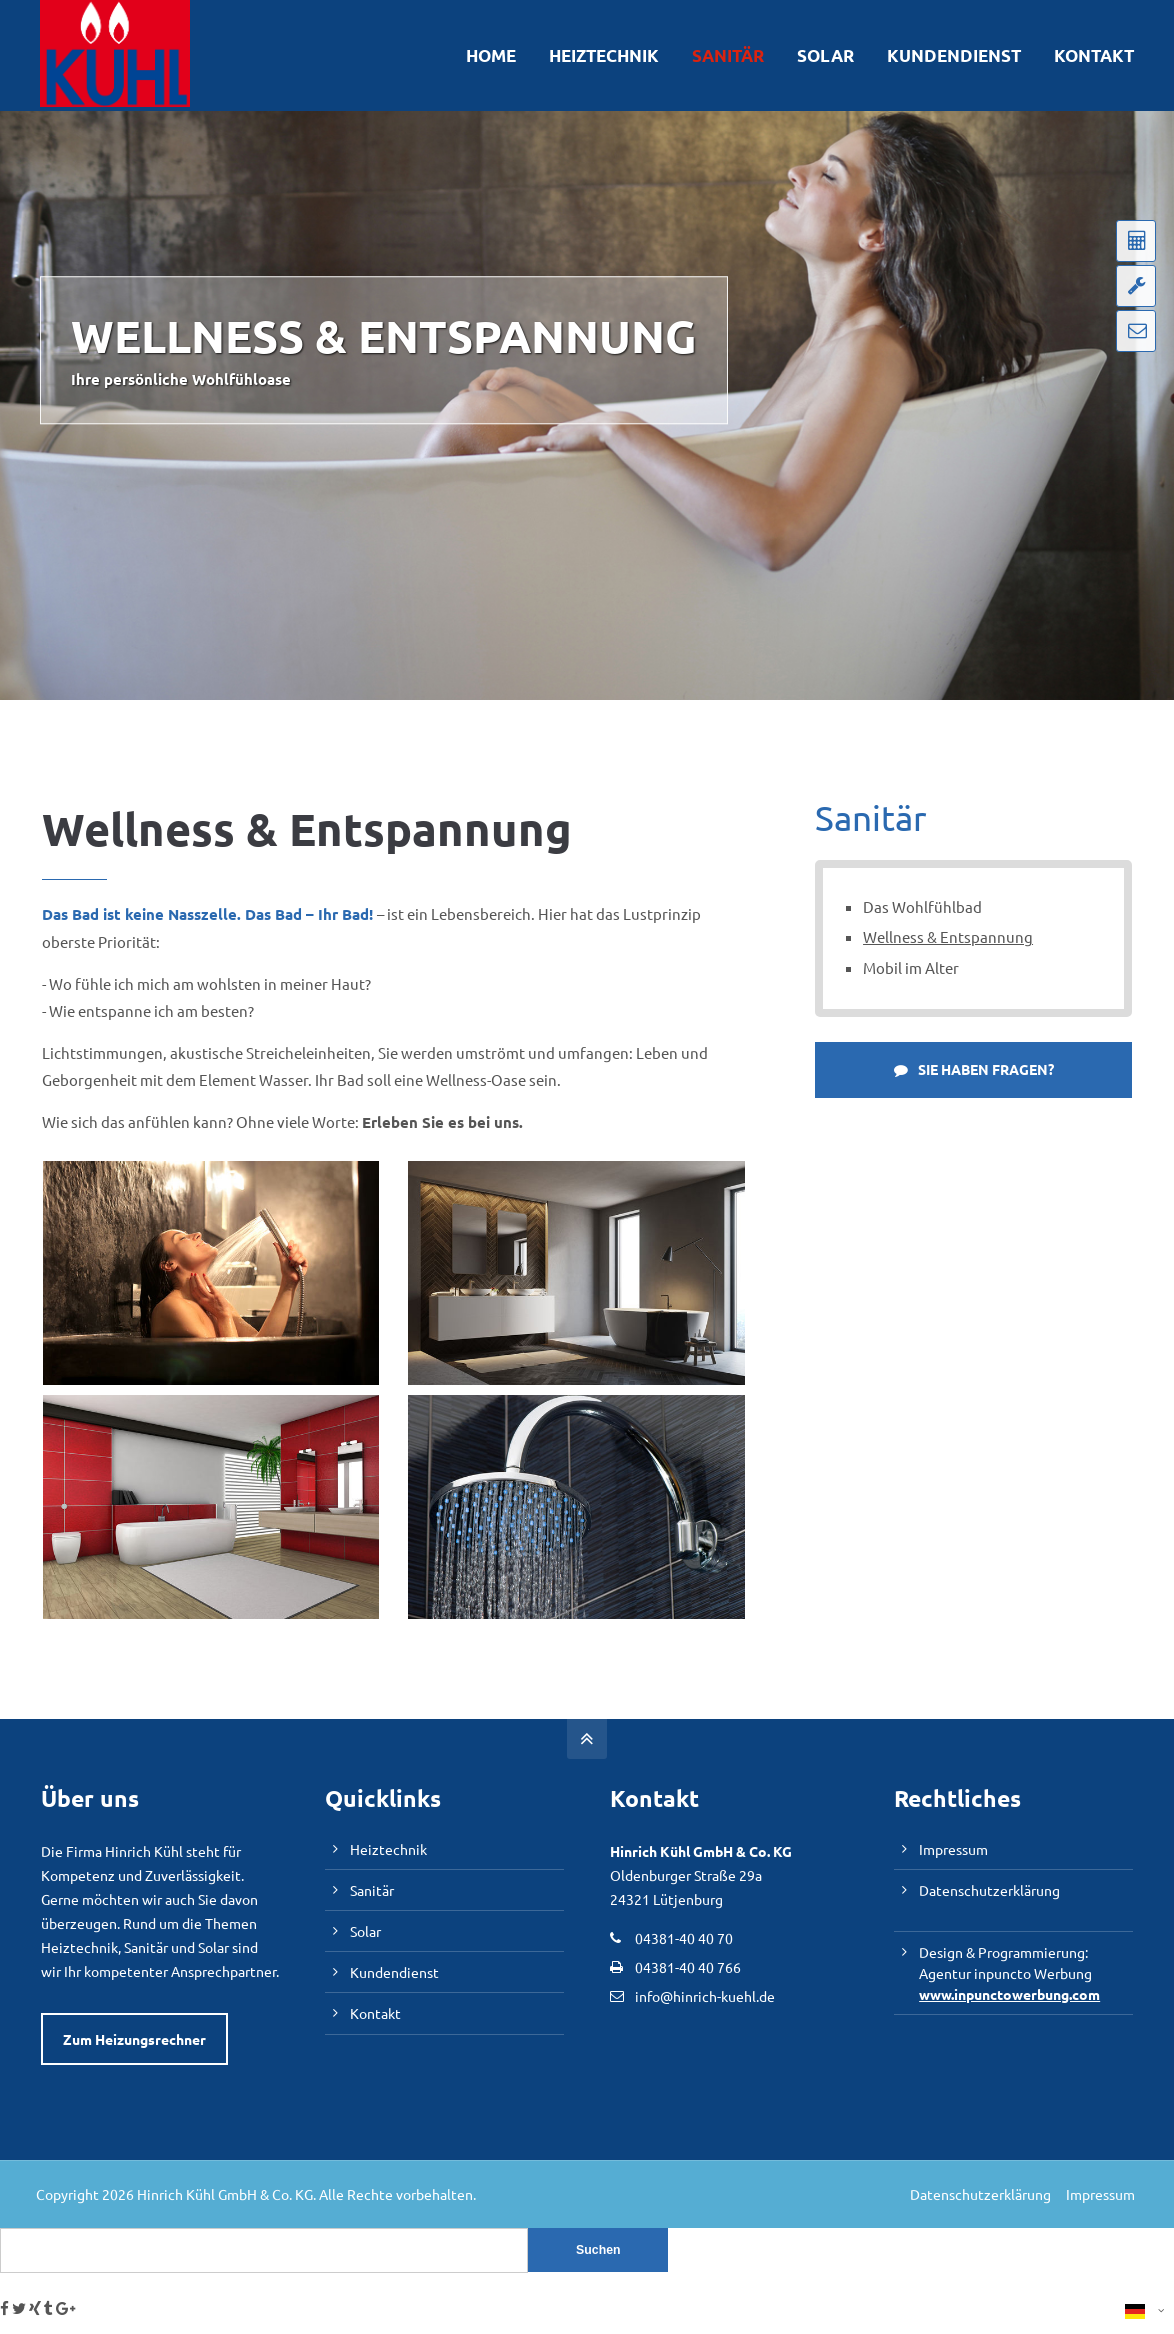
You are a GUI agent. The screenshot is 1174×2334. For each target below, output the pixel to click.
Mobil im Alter (911, 966)
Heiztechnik (388, 1849)
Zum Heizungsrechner (134, 2039)
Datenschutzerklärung (989, 1889)
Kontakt (375, 2012)
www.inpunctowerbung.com (1009, 1993)
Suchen (598, 2250)
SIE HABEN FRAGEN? (974, 1068)
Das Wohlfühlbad (922, 906)
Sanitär (372, 1889)
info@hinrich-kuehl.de (705, 1996)
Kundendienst (394, 1971)
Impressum (953, 1849)
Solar (365, 1930)
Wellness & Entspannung (948, 936)
